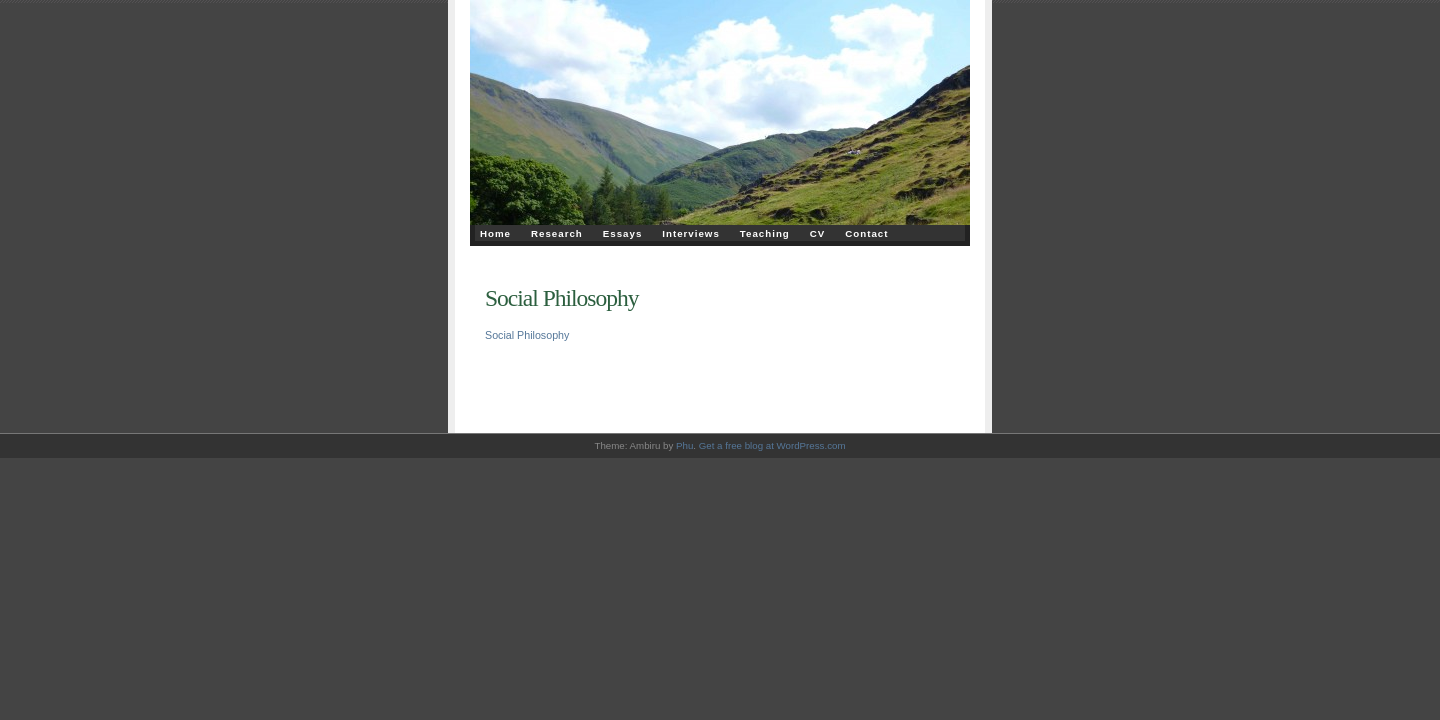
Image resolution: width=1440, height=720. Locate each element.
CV (818, 233)
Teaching (765, 233)
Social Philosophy (562, 298)
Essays (623, 233)
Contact (866, 233)
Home (495, 233)
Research (557, 233)
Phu (684, 445)
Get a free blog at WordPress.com (772, 445)
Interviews (691, 233)
